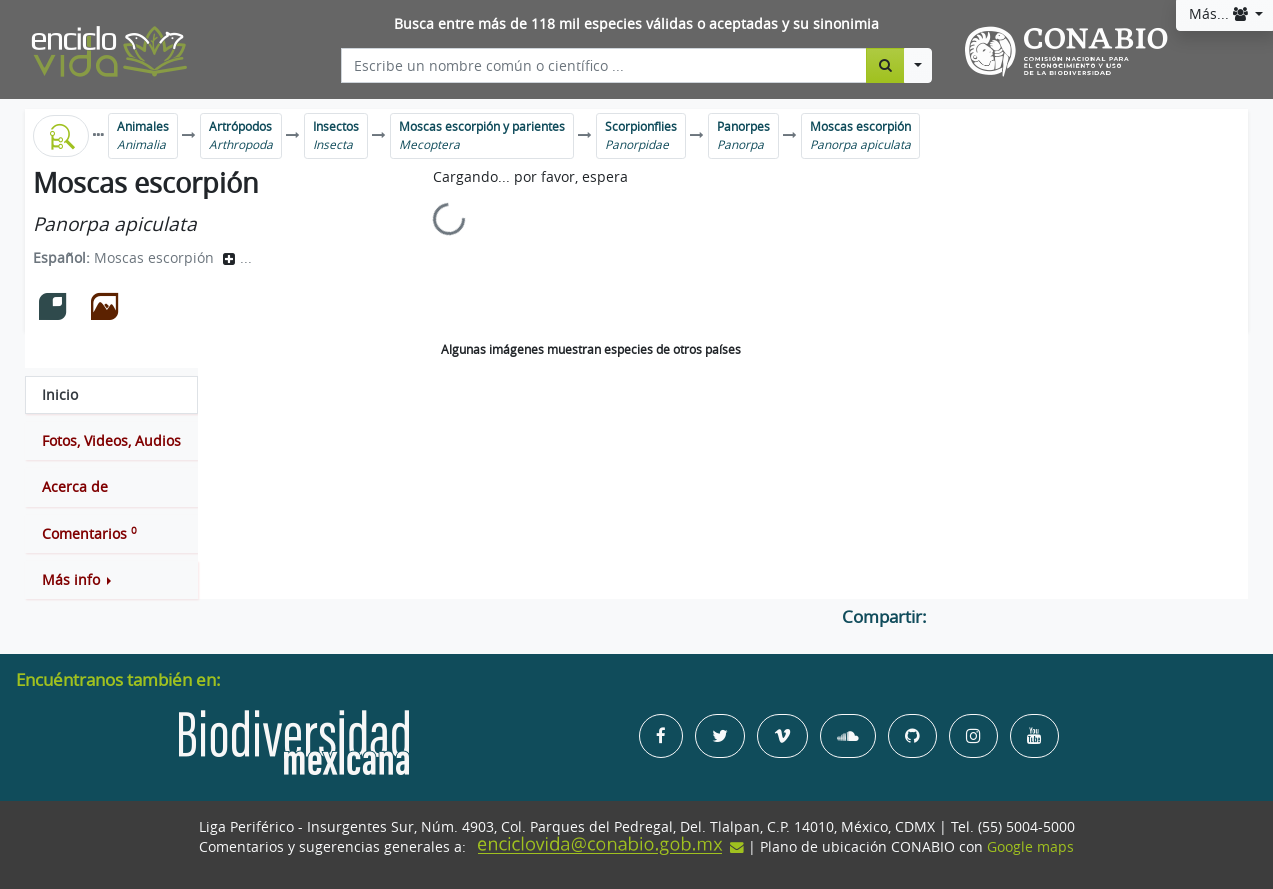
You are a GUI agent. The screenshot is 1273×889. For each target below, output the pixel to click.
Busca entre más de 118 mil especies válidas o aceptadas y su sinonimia (636, 24)
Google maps (1030, 847)
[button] (111, 580)
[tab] (111, 395)
